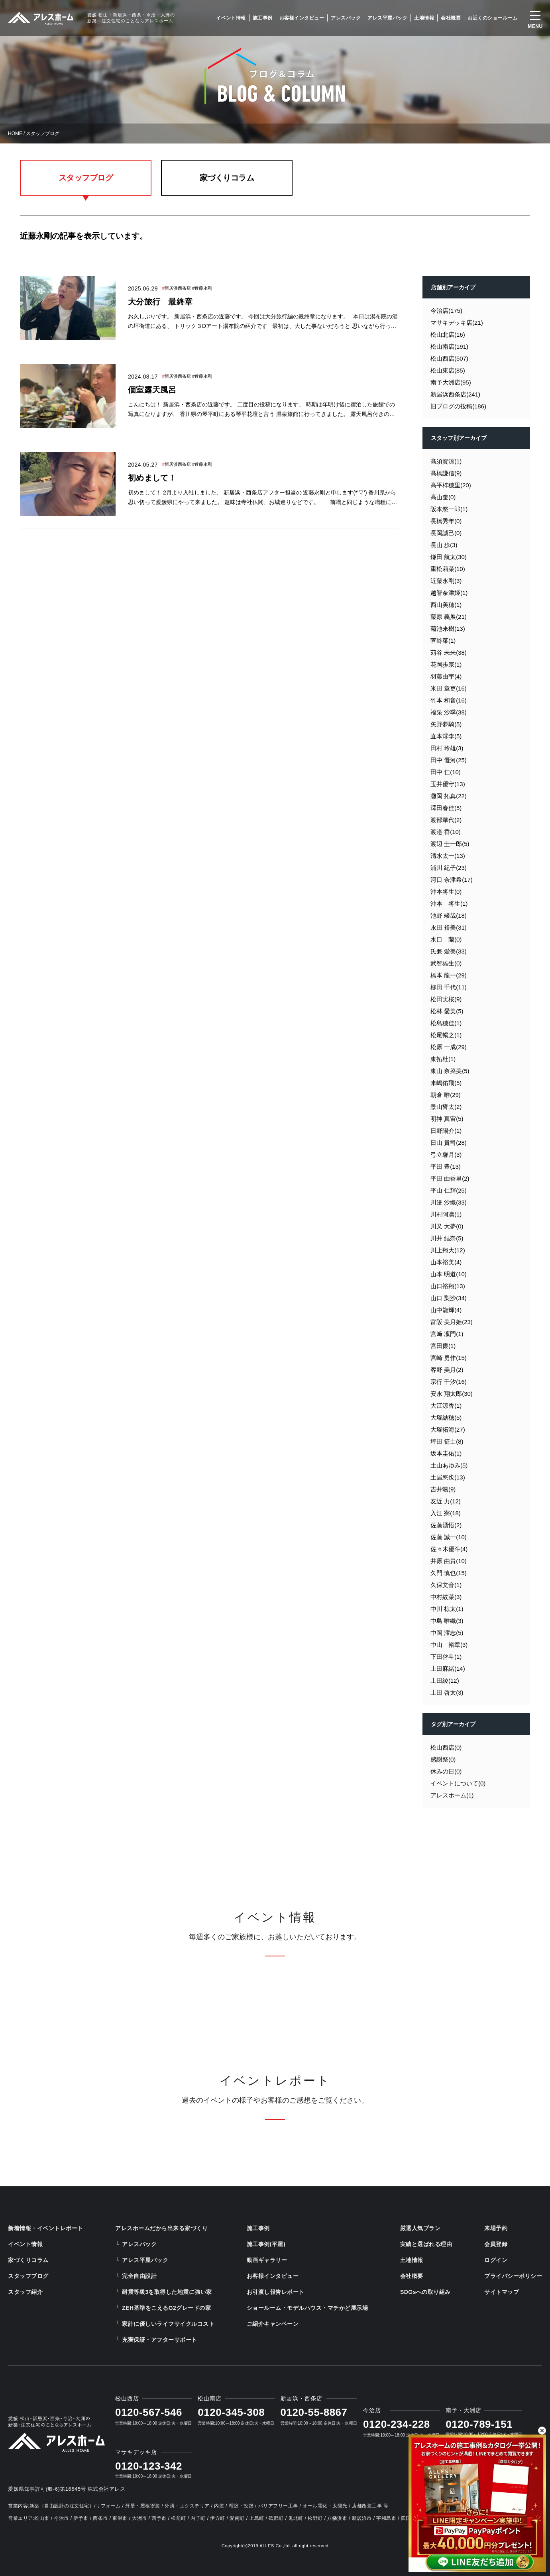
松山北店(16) (447, 334)
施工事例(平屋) (266, 2244)
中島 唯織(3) (447, 1620)
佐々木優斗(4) (449, 1549)
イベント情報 (231, 18)
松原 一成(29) (448, 1047)
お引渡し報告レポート (275, 2292)
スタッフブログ (86, 177)
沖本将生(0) (446, 891)
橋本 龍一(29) (448, 975)
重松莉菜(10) (447, 568)
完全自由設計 (139, 2276)
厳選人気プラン (420, 2228)
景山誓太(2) (446, 1106)
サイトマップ (501, 2292)
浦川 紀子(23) (448, 867)
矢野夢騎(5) (446, 724)
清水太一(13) (447, 855)
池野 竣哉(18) (448, 915)
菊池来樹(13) (447, 628)
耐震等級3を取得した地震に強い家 (167, 2292)
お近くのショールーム (492, 18)
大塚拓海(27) (447, 1429)
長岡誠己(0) (446, 533)
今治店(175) (446, 310)
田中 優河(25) (448, 760)
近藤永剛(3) (446, 580)
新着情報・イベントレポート (45, 2228)
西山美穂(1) (446, 604)
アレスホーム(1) (451, 1795)
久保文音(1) (446, 1584)
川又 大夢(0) (447, 1226)
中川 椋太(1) (447, 1608)
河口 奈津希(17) (451, 879)
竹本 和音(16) (448, 700)
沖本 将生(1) (449, 903)
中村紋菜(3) (446, 1596)
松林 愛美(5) (447, 1011)
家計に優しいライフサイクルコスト (168, 2324)
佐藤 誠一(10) (448, 1537)
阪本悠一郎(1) (449, 509)
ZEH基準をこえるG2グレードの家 (166, 2308)
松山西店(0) (446, 1747)
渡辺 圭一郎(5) (449, 843)
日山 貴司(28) (448, 1142)
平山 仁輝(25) (448, 1190)
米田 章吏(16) (448, 688)
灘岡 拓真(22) (448, 796)
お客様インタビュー (301, 18)
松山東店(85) (447, 370)
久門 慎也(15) (448, 1573)
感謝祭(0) (443, 1759)
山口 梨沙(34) (448, 1298)
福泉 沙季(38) (448, 712)
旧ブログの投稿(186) (458, 406)
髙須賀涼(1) (446, 461)
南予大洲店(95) (450, 382)
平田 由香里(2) (449, 1178)
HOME (15, 133)
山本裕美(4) (446, 1262)
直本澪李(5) (446, 736)
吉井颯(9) (443, 1489)
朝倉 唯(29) (445, 1094)
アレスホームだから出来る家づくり (161, 2228)
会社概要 (451, 18)
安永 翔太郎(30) (451, 1393)
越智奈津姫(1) (449, 592)
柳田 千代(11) (448, 987)
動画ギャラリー (267, 2260)
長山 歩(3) (444, 544)
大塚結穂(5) (446, 1417)
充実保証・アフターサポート (159, 2340)
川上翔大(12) (447, 1250)
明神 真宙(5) (447, 1118)
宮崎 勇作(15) (448, 1357)
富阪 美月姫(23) (451, 1321)
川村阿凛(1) (446, 1214)
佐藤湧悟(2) (446, 1525)
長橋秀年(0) (446, 521)
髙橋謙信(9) (446, 473)
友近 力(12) (445, 1501)
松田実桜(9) (446, 999)
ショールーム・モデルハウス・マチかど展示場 (307, 2308)
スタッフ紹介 (25, 2292)
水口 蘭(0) (446, 939)
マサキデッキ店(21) (456, 322)
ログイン (495, 2260)
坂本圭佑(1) (446, 1453)
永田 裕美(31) (448, 927)
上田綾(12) (444, 1680)
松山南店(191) (449, 346)
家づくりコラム (227, 177)
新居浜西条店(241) (455, 394)
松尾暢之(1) (446, 1035)
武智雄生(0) (446, 963)
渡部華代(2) (446, 819)
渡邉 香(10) (445, 831)
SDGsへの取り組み (425, 2292)
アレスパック (346, 18)
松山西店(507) (449, 358)
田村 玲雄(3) (447, 748)
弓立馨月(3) (446, 1154)
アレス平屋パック (387, 18)
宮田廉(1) (443, 1345)
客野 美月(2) (447, 1369)
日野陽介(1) (446, 1130)
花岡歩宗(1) (446, 664)
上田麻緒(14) (447, 1668)
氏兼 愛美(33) (448, 951)
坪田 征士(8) (447, 1441)
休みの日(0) (446, 1771)
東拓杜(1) (443, 1059)
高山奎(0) (443, 497)
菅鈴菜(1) (443, 640)
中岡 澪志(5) (447, 1632)
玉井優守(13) (447, 784)
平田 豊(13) (445, 1166)
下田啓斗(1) (446, 1656)
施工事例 (263, 18)
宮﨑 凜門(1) (447, 1333)
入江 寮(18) (445, 1513)
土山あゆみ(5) (449, 1465)
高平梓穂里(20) (450, 485)
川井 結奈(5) (447, 1238)
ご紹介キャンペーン (273, 2324)
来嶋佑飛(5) (446, 1082)
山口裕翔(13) (447, 1286)
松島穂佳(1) (446, 1023)
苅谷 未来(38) (448, 652)
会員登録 (495, 2244)
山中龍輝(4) (446, 1310)
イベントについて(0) (457, 1783)
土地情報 (424, 18)
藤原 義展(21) (448, 616)
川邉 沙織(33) (448, 1202)
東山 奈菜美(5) (449, 1070)
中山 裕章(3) (449, 1644)
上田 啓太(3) (447, 1692)
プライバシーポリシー (513, 2276)
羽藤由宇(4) (446, 676)
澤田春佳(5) (446, 807)
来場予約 (495, 2228)
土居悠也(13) (447, 1477)
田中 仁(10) (445, 772)
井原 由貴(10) (448, 1561)
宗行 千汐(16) (448, 1381)
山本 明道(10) (448, 1274)
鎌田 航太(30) (448, 556)
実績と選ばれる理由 (426, 2244)
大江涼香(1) (446, 1405)
